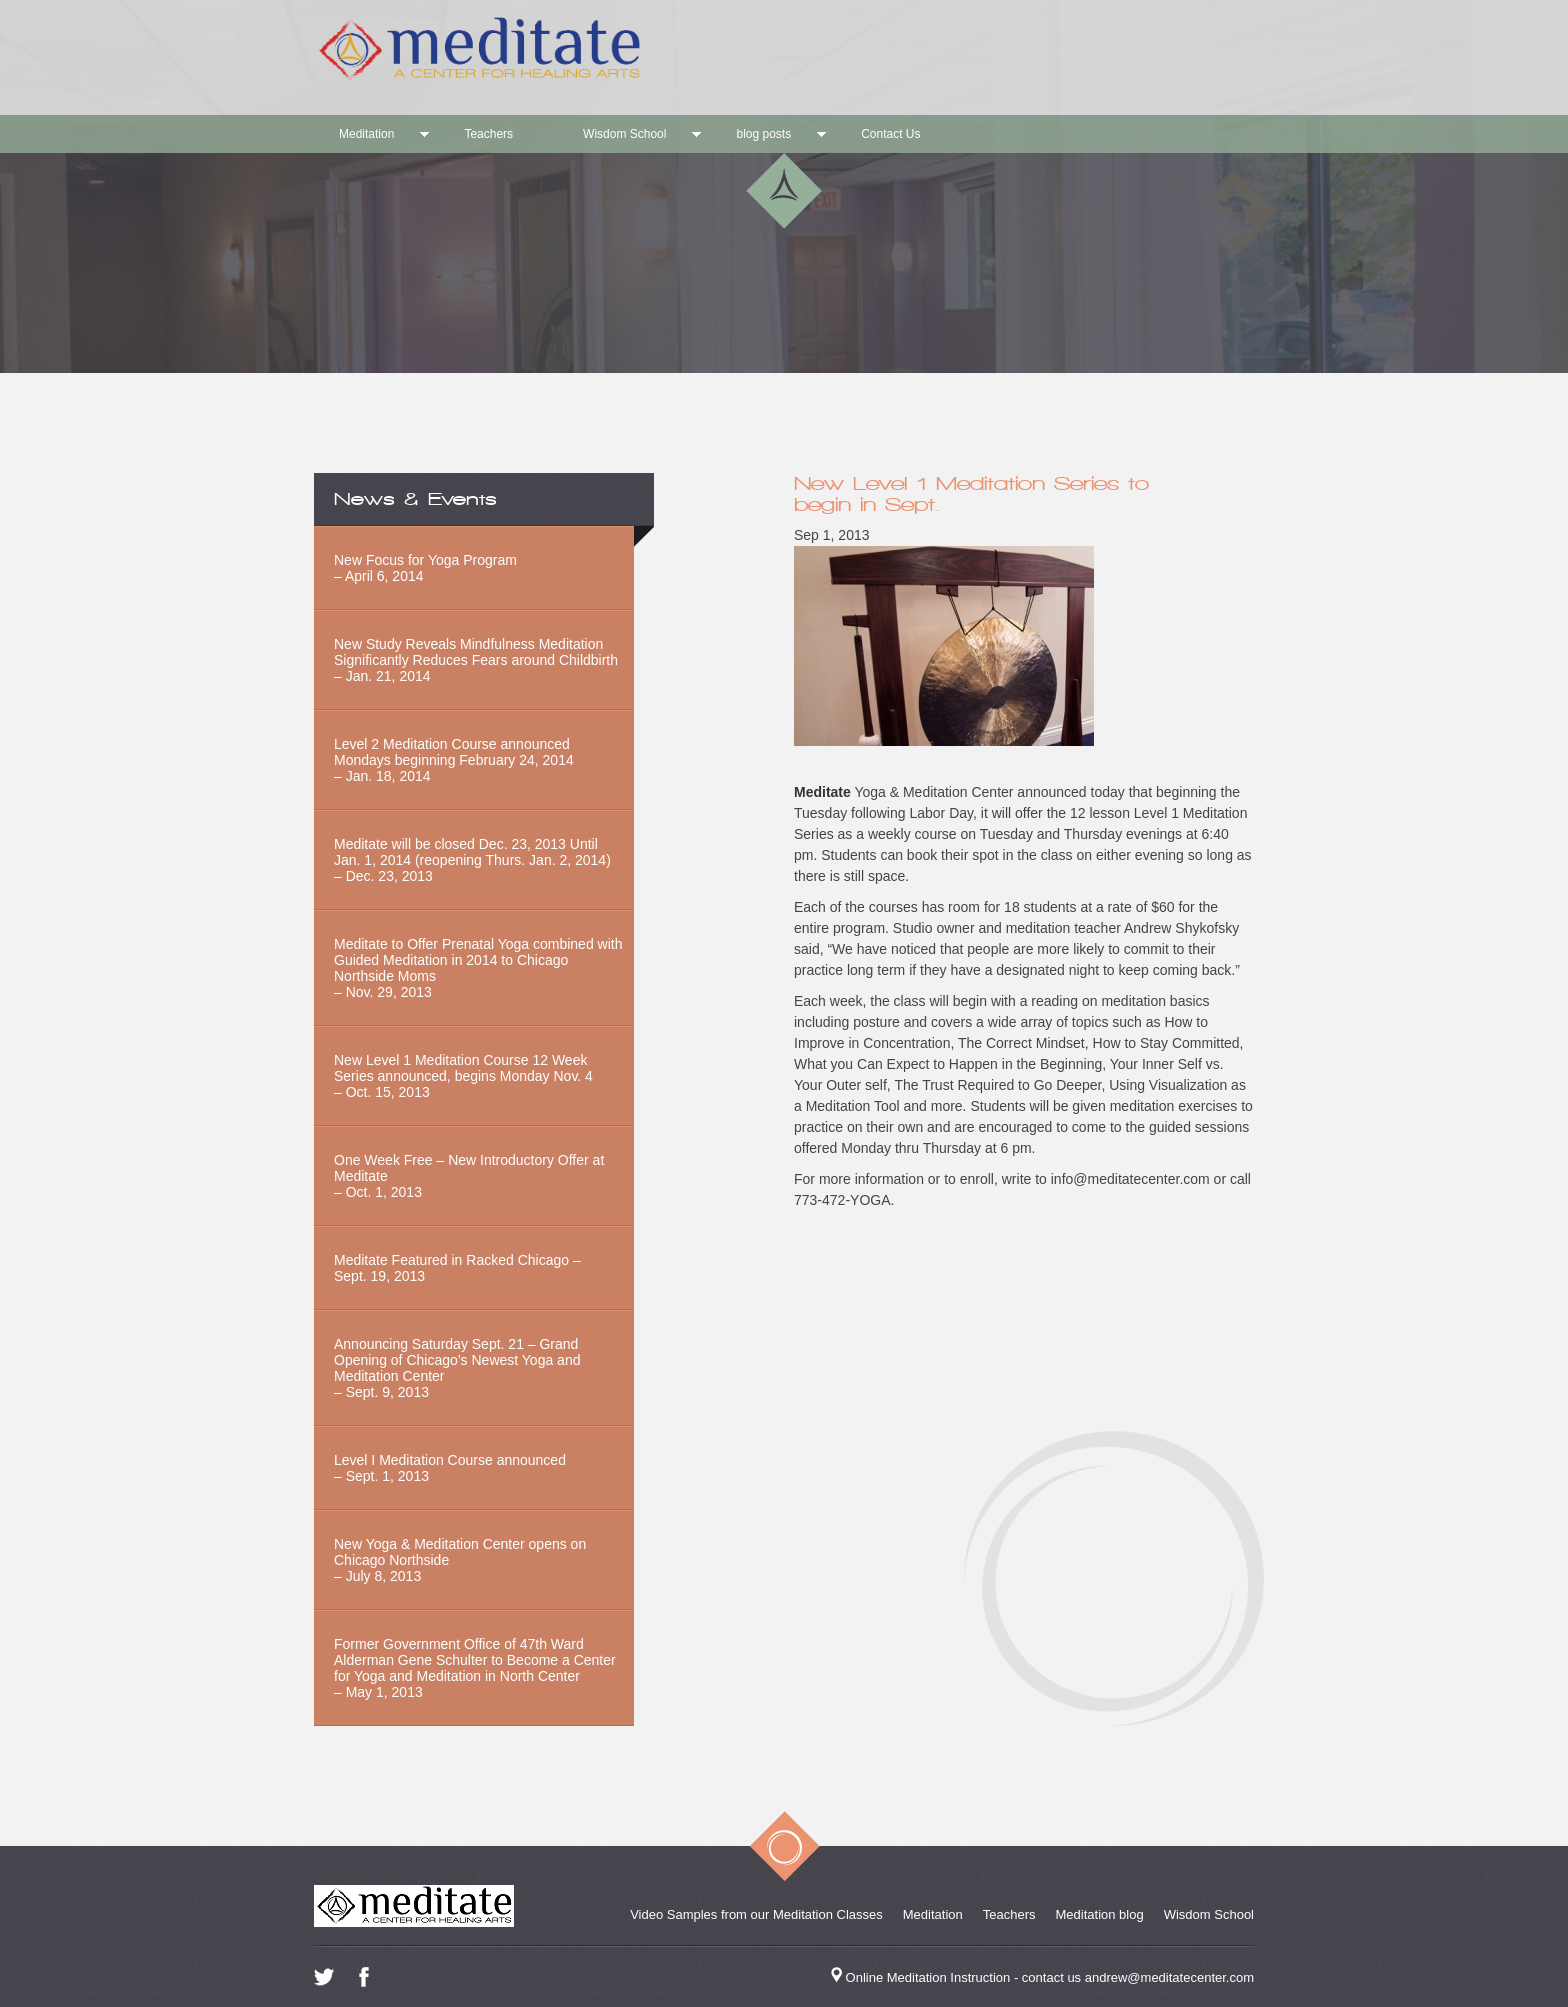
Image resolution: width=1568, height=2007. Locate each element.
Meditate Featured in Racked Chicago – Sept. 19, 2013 (457, 1268)
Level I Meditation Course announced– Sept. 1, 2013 (450, 1468)
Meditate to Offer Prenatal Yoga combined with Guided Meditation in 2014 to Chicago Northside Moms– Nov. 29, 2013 (478, 968)
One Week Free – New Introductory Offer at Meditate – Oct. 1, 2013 (469, 1176)
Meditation (366, 134)
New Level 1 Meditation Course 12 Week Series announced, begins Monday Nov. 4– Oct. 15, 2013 (463, 1076)
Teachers (488, 134)
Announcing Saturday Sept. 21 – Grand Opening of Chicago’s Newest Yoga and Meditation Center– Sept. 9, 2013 (457, 1368)
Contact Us (890, 134)
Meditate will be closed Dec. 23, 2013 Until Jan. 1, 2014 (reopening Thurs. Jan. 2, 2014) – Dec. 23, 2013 (472, 860)
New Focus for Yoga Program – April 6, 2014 (425, 568)
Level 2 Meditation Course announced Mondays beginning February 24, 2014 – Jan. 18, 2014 (454, 760)
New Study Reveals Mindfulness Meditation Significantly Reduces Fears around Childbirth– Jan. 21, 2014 (476, 660)
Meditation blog (1100, 1914)
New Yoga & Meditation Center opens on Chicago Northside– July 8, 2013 (460, 1560)
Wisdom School (624, 134)
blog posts (763, 134)
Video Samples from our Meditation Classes (756, 1914)
